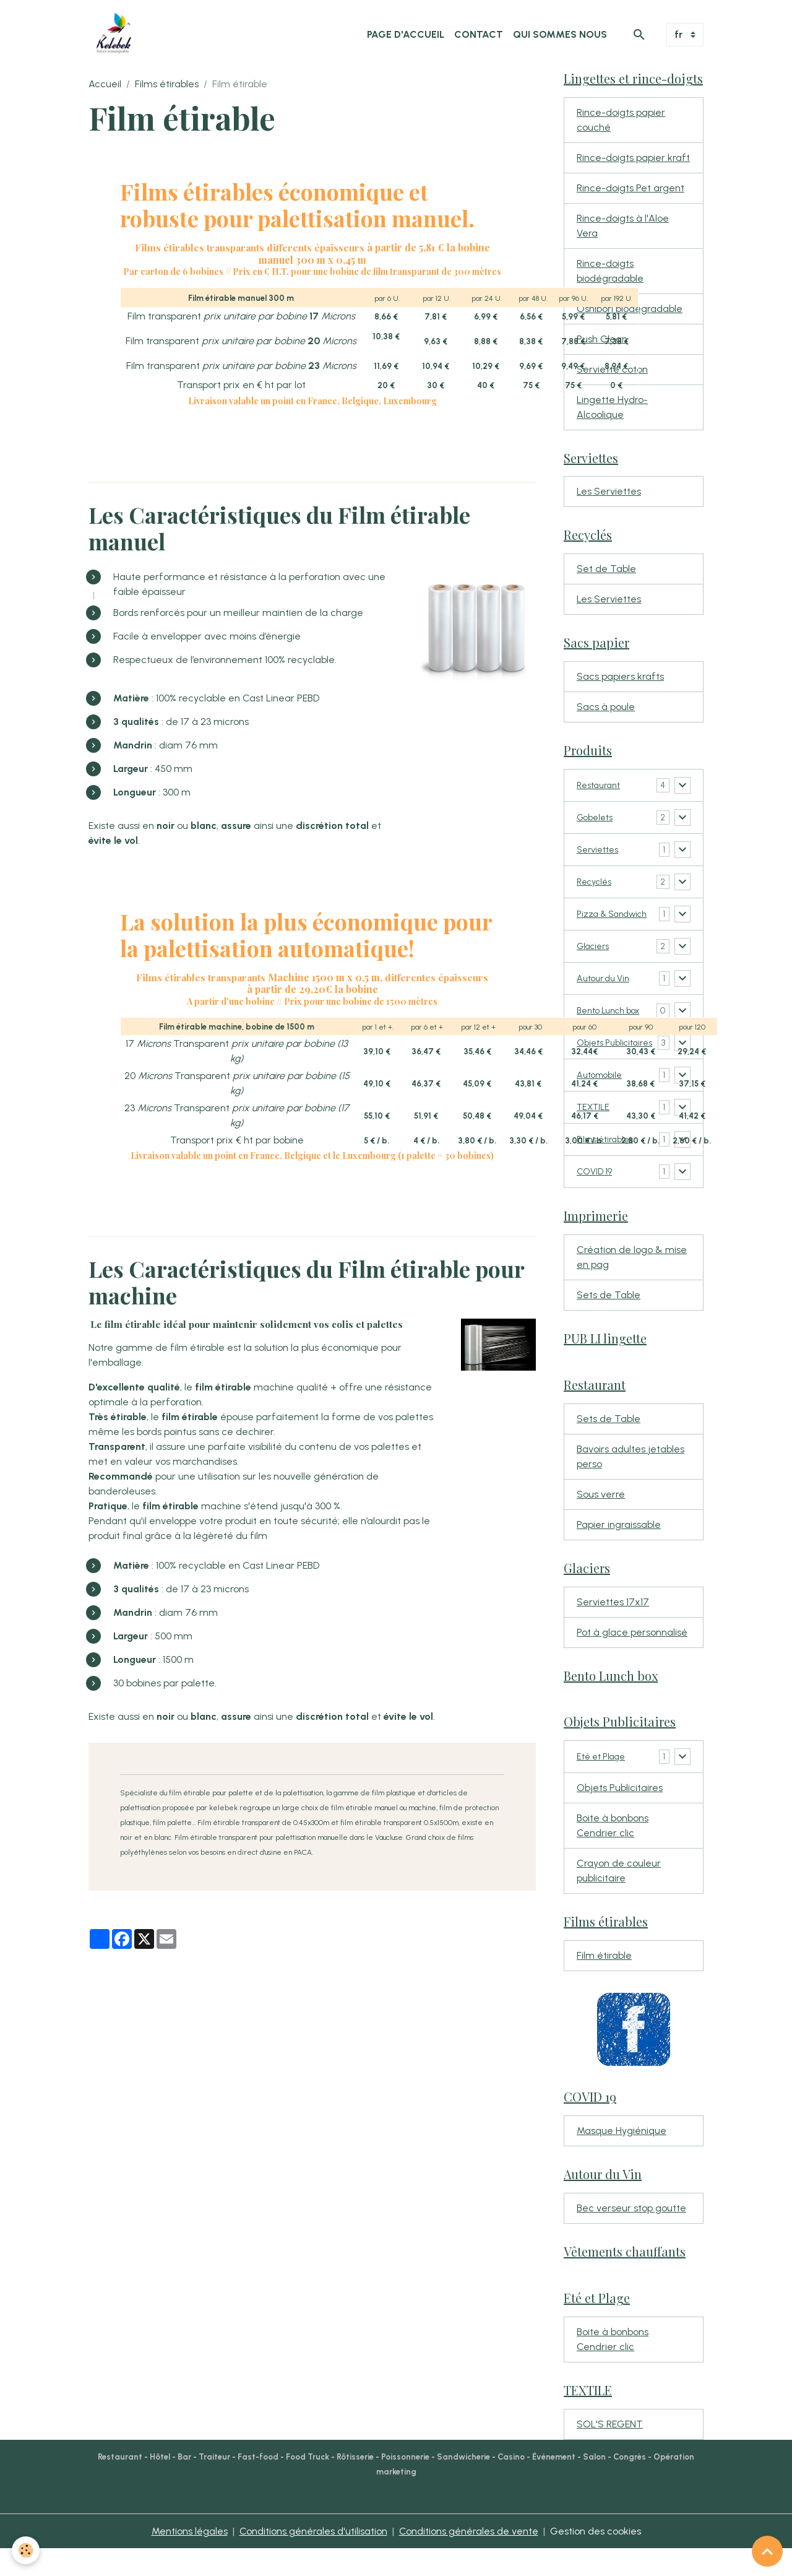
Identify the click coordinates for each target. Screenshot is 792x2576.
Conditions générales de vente (468, 2558)
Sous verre (601, 1521)
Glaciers (595, 959)
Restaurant (602, 785)
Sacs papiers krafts (620, 677)
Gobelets (597, 817)
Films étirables (167, 84)
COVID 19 (596, 1197)
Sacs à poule (606, 707)
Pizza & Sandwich (599, 921)
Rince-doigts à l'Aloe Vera (623, 225)
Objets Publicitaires (620, 1815)
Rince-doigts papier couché (621, 119)
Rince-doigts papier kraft (633, 157)
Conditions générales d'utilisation (313, 2558)
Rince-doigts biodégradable (610, 271)
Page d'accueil (405, 34)
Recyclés (597, 882)
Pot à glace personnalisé (632, 1659)
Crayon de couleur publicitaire (619, 1897)
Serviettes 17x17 (613, 1628)
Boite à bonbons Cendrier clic (612, 1852)
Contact (478, 34)
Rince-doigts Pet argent (630, 188)
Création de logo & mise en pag (632, 1283)
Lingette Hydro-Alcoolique (612, 407)
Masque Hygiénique (621, 2158)
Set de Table (606, 569)
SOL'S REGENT (610, 2451)
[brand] (116, 34)
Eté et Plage (604, 1783)
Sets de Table (608, 1321)
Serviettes (600, 850)
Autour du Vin (607, 991)
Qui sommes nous (560, 34)
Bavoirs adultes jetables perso (630, 1483)
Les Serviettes (609, 492)
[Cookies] (26, 2550)
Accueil (104, 84)
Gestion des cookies (595, 2558)
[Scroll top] (767, 2551)
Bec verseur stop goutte (631, 2235)
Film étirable (604, 1982)
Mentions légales (190, 2558)
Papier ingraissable (619, 1551)
